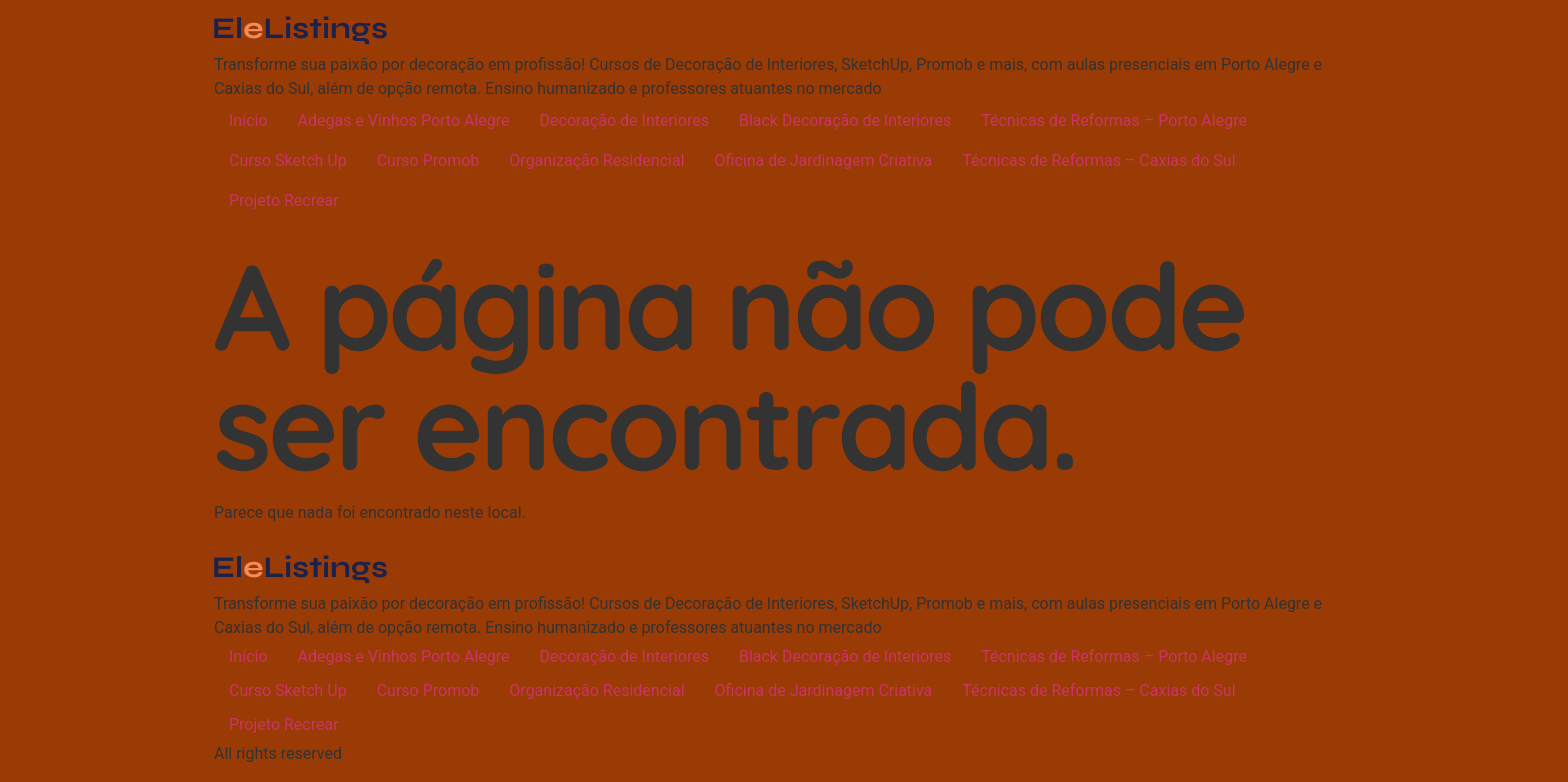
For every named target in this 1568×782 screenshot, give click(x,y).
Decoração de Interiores (624, 120)
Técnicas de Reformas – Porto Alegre (1114, 120)
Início (248, 120)
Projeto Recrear (284, 200)
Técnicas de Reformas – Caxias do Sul (1098, 160)
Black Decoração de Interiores (845, 120)
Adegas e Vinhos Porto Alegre (404, 120)
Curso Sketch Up (288, 160)
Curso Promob (428, 160)
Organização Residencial (596, 160)
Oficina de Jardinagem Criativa (824, 160)
